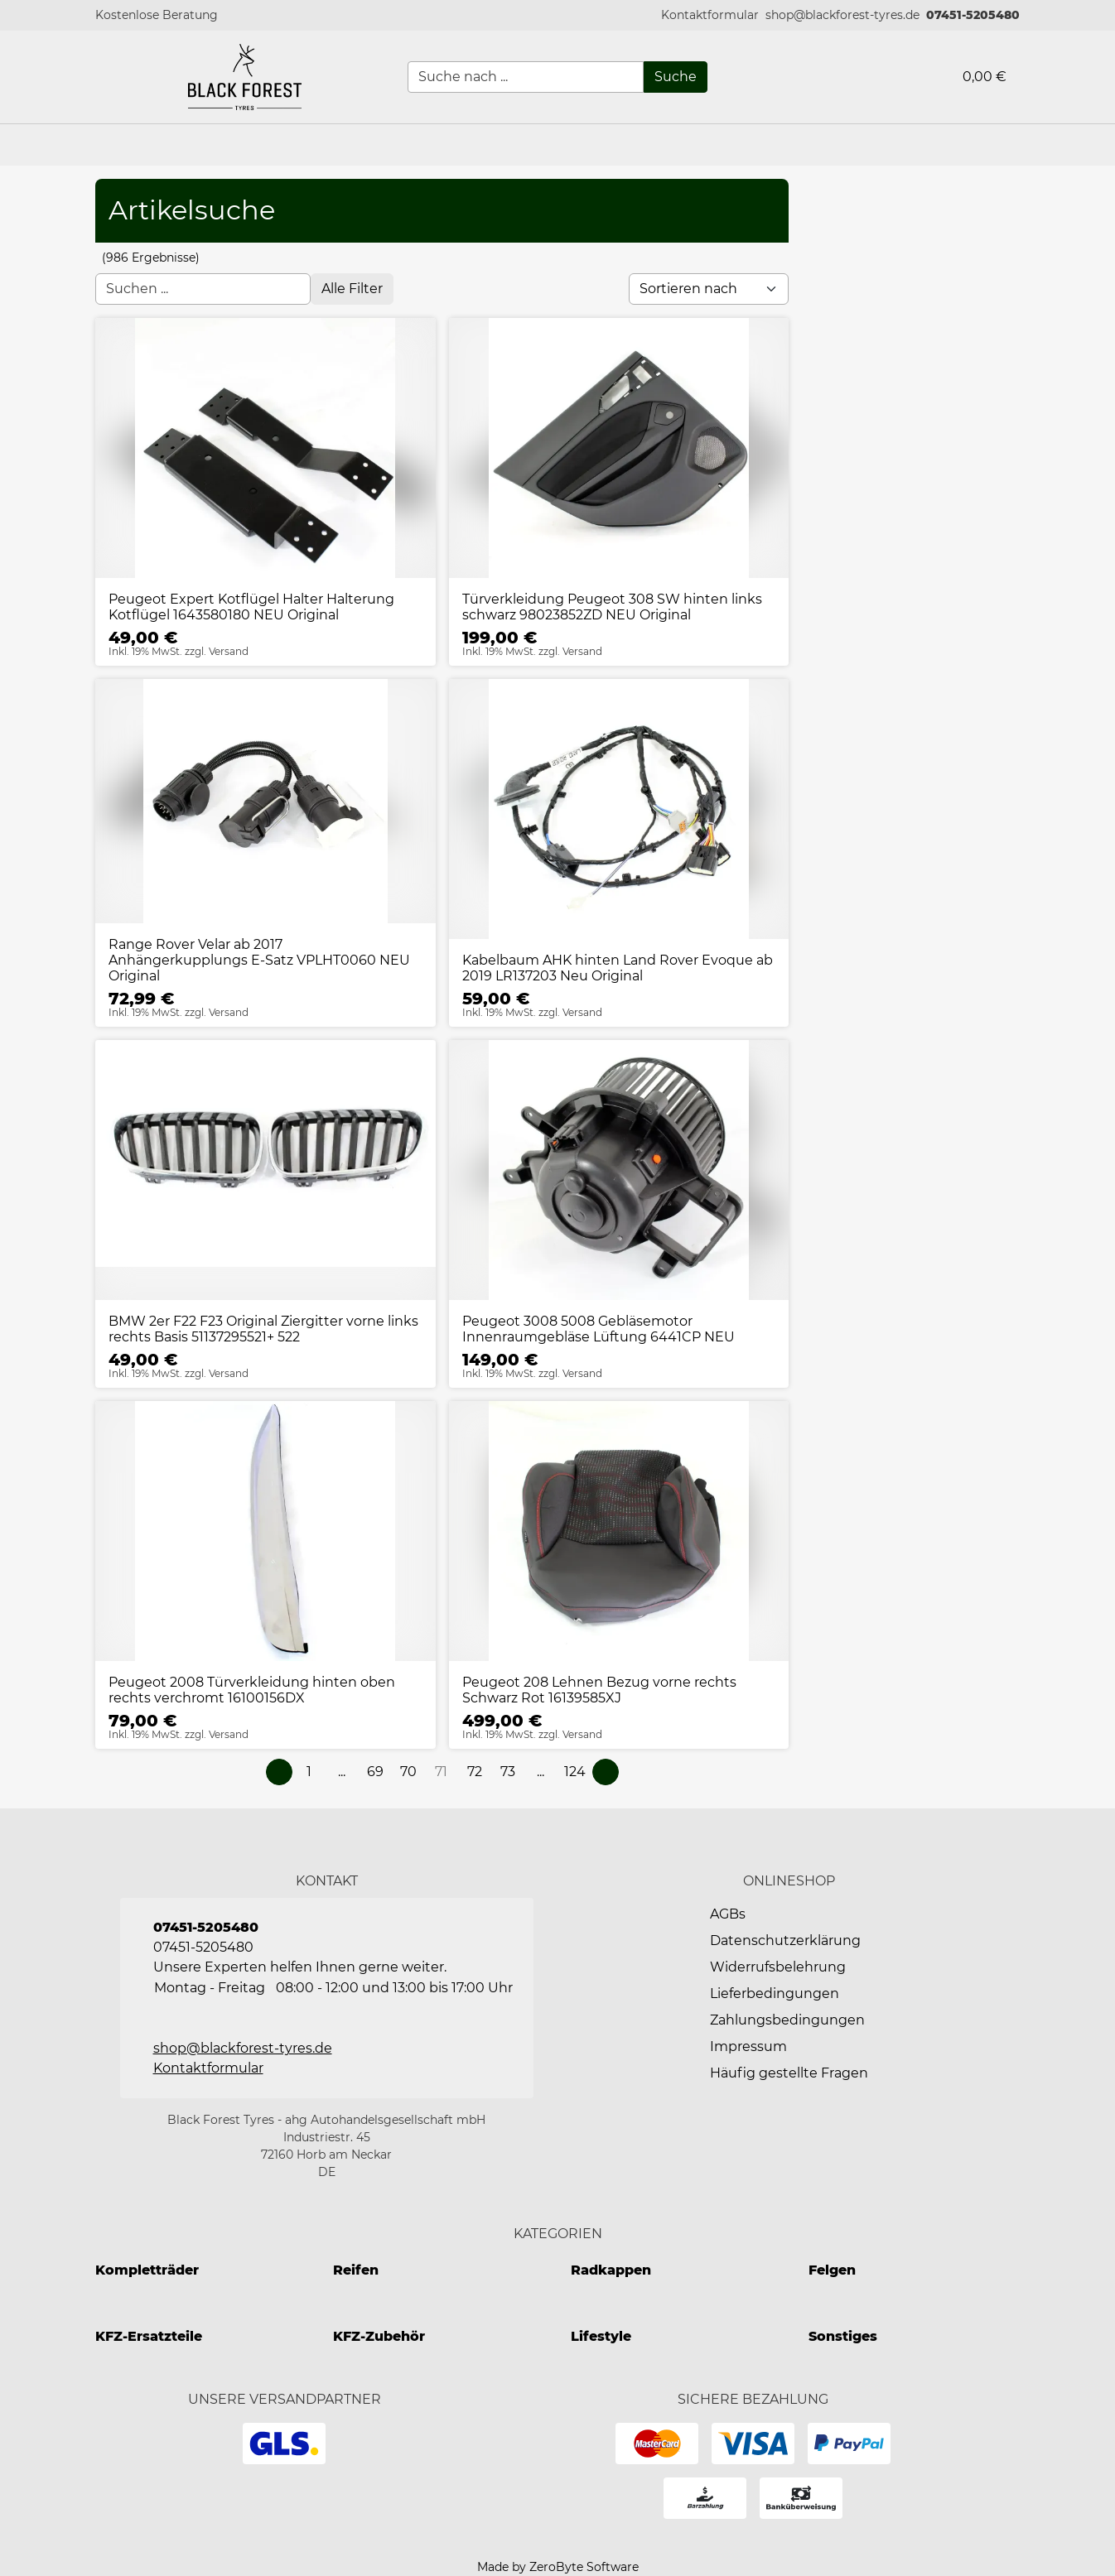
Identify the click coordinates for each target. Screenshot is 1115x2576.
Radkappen (611, 2270)
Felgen (832, 2270)
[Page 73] (507, 1772)
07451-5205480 (973, 14)
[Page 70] (408, 1772)
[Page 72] (474, 1772)
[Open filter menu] (352, 289)
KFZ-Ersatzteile (148, 2336)
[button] (710, 15)
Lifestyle (601, 2336)
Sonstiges (842, 2336)
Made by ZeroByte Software (558, 2566)
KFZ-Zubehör (379, 2336)
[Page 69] (375, 1772)
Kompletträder (147, 2270)
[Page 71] (441, 1772)
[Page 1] (309, 1772)
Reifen (356, 2270)
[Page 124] (575, 1772)
